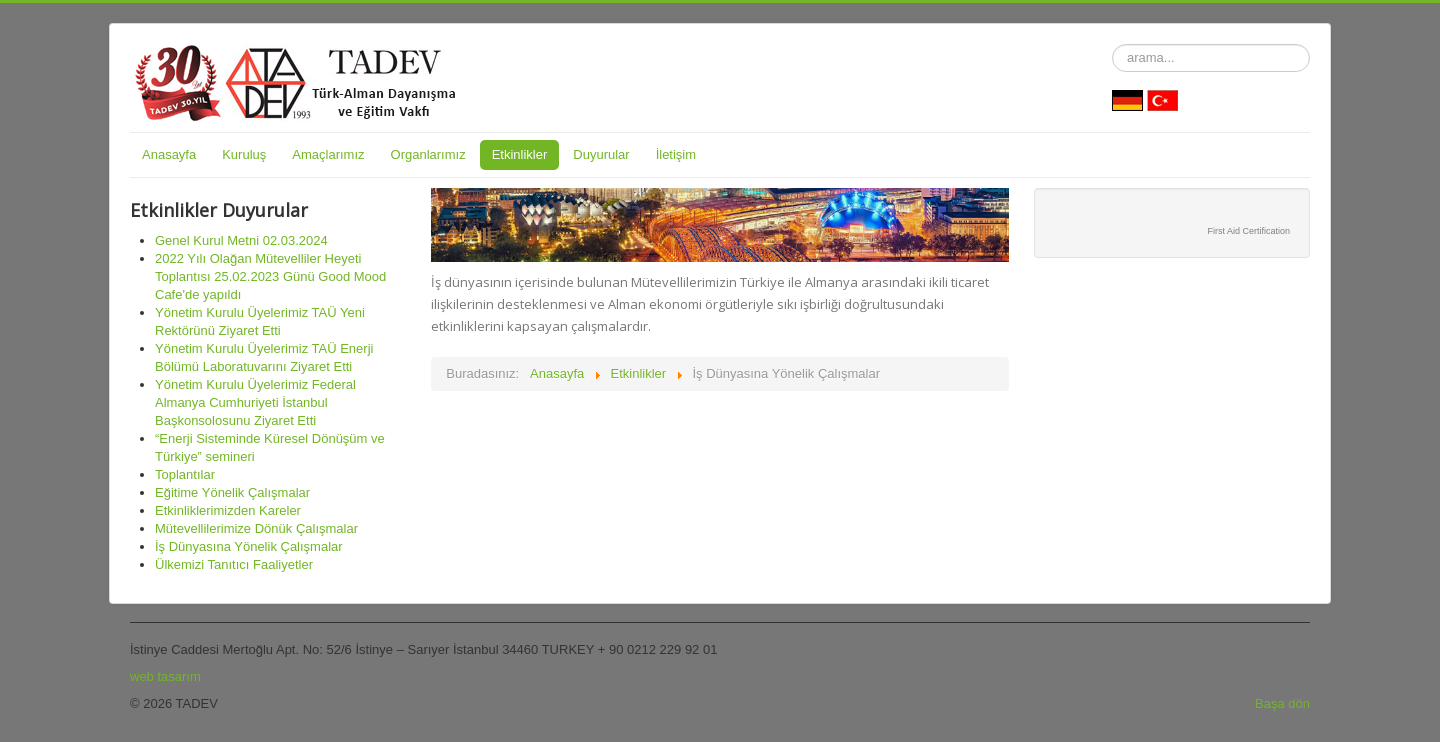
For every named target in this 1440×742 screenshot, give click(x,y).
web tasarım (165, 676)
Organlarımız (428, 154)
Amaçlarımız (328, 154)
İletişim (676, 154)
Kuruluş (244, 154)
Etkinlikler (520, 154)
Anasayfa (169, 154)
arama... (1112, 44)
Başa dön (1282, 703)
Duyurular (601, 154)
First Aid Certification (1248, 231)
